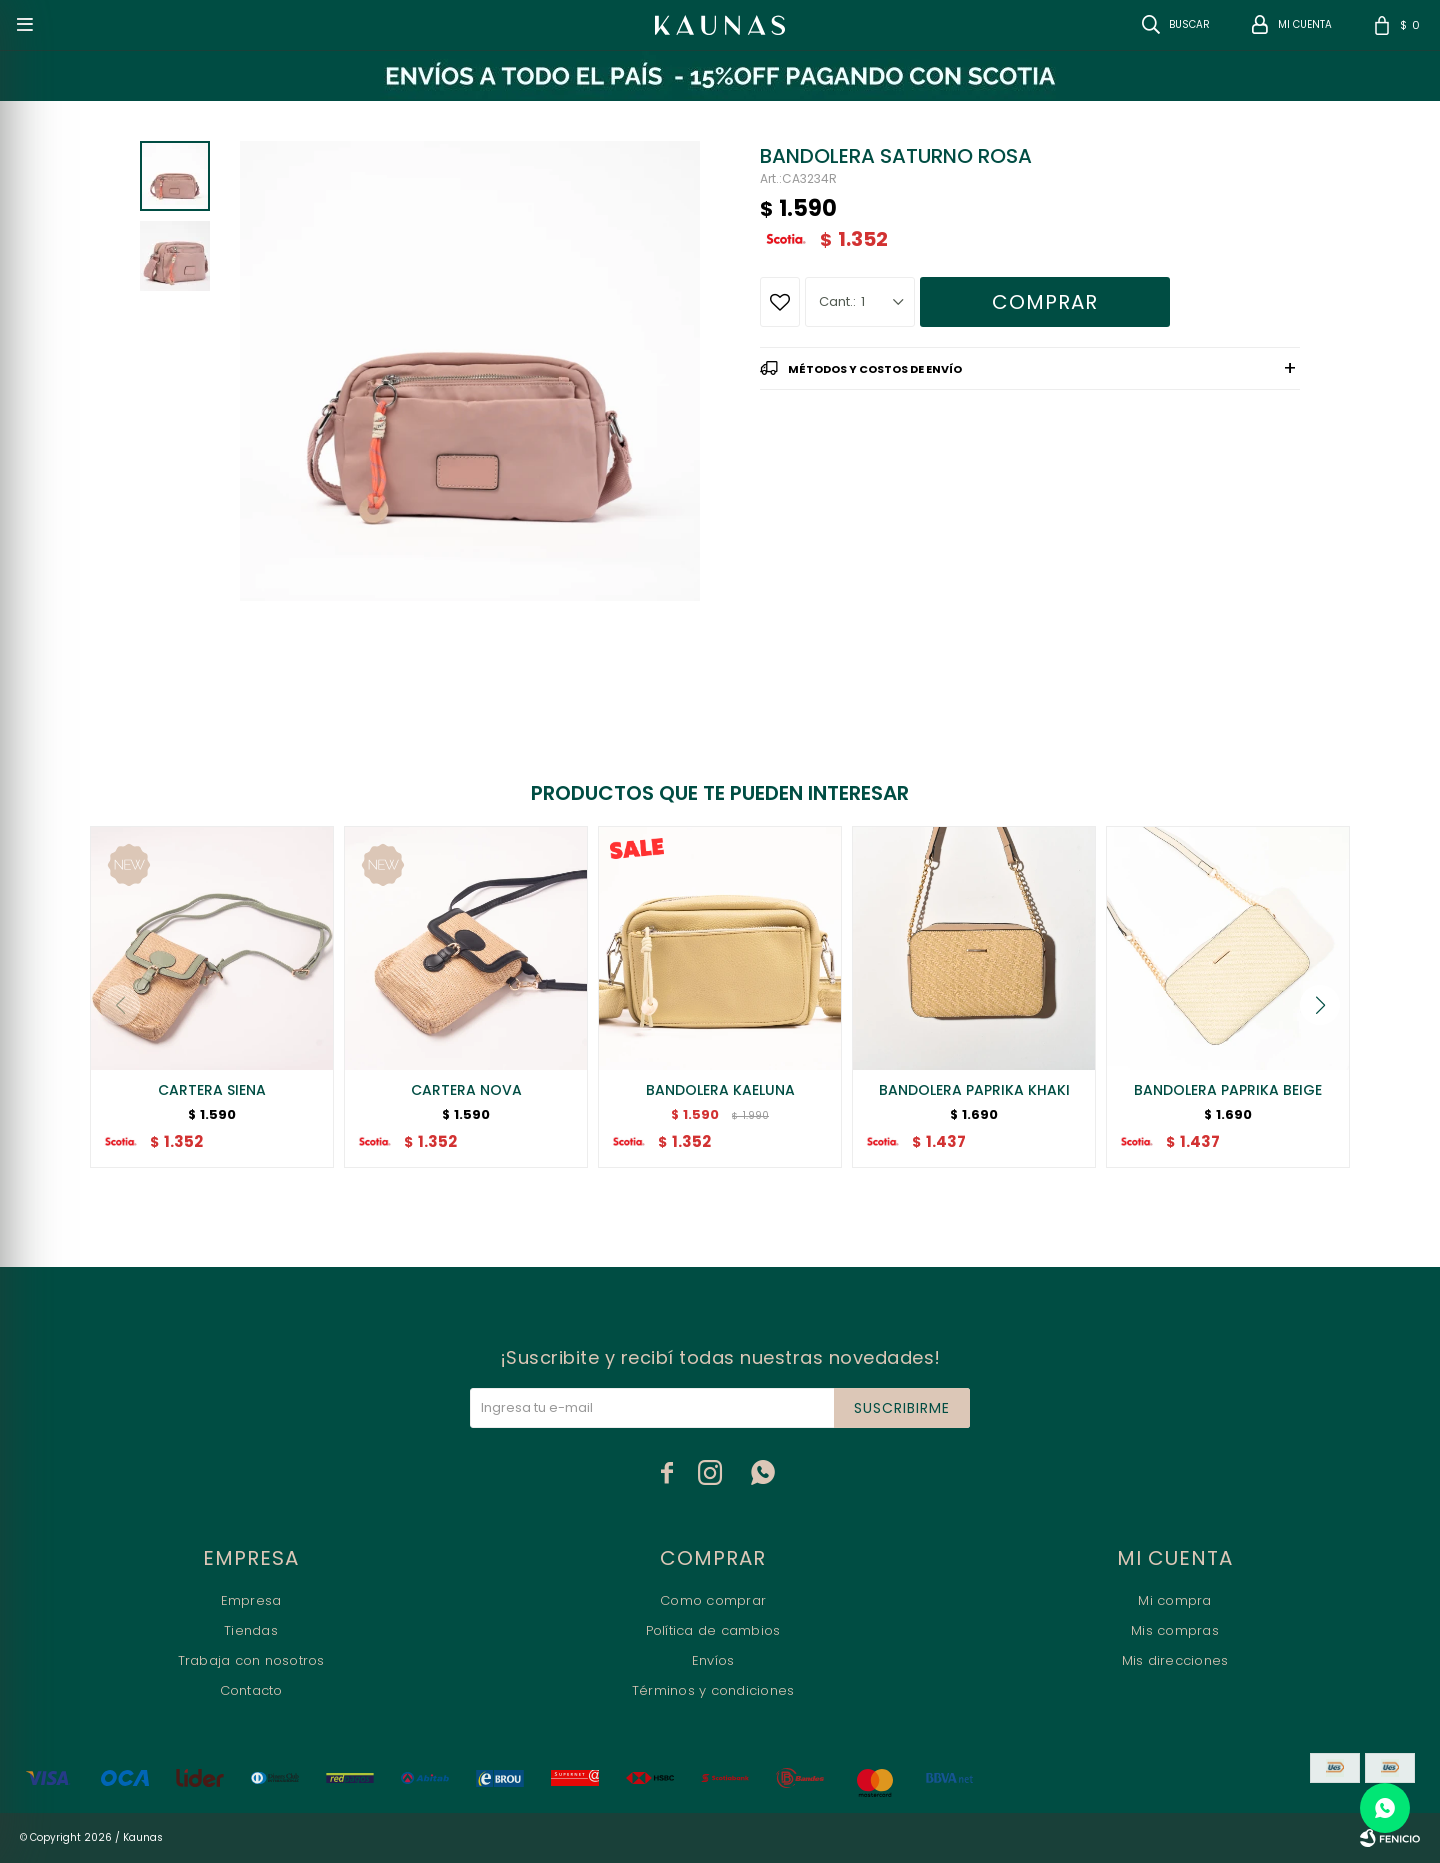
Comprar (1045, 302)
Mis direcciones (1175, 1660)
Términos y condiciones (713, 1690)
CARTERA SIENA (212, 1090)
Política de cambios (713, 1630)
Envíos (713, 1660)
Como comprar (713, 1600)
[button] (1320, 1005)
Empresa (251, 1600)
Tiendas (251, 1630)
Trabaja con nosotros (251, 1660)
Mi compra (1174, 1600)
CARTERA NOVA (466, 1090)
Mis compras (1175, 1630)
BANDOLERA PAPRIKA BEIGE (1228, 1090)
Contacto (251, 1690)
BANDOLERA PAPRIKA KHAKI (974, 1090)
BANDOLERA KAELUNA (720, 1090)
